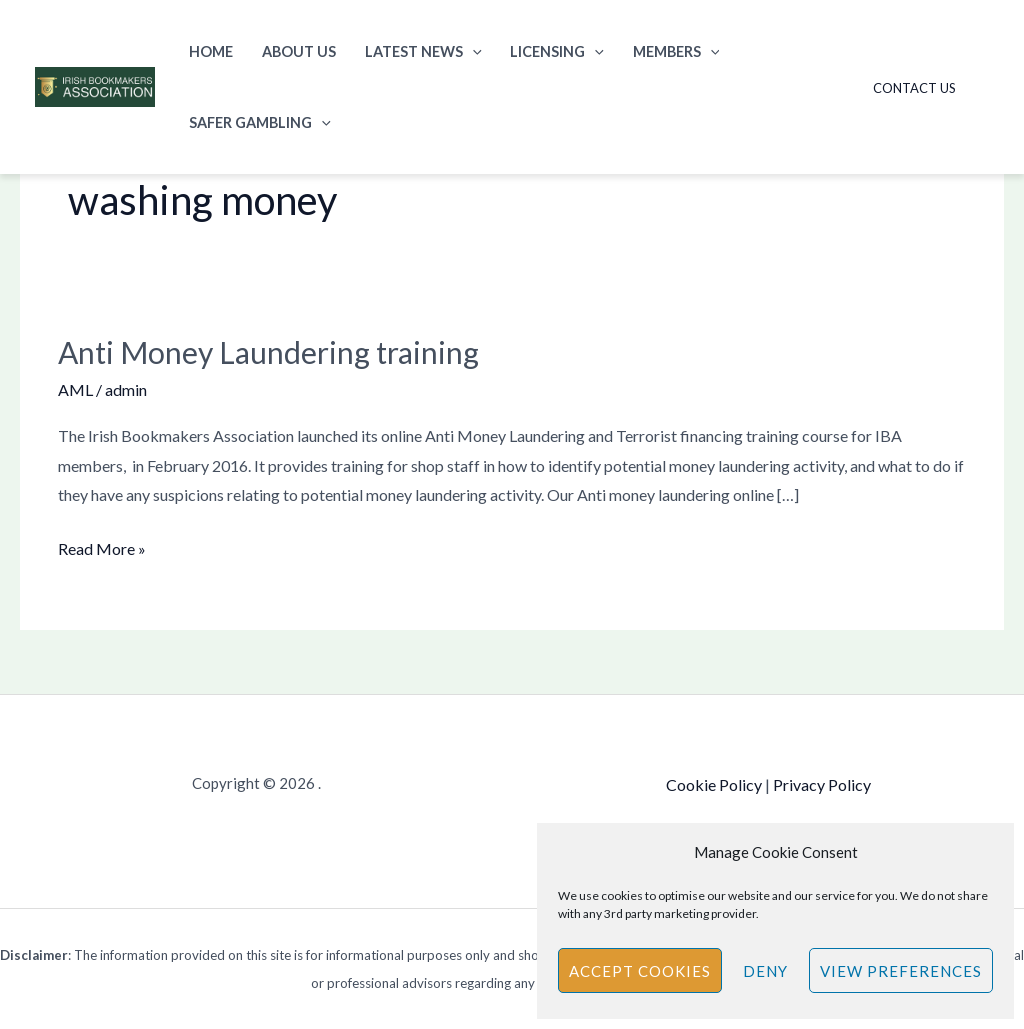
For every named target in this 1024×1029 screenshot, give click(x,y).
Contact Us (914, 88)
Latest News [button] (423, 51)
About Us (299, 51)
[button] (472, 51)
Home (211, 51)
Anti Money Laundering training (268, 352)
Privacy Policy (822, 784)
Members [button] (676, 51)
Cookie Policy (714, 784)
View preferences (901, 971)
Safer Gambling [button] (260, 122)
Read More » (102, 546)
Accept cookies (640, 971)
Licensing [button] (557, 51)
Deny (765, 971)
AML (75, 389)
